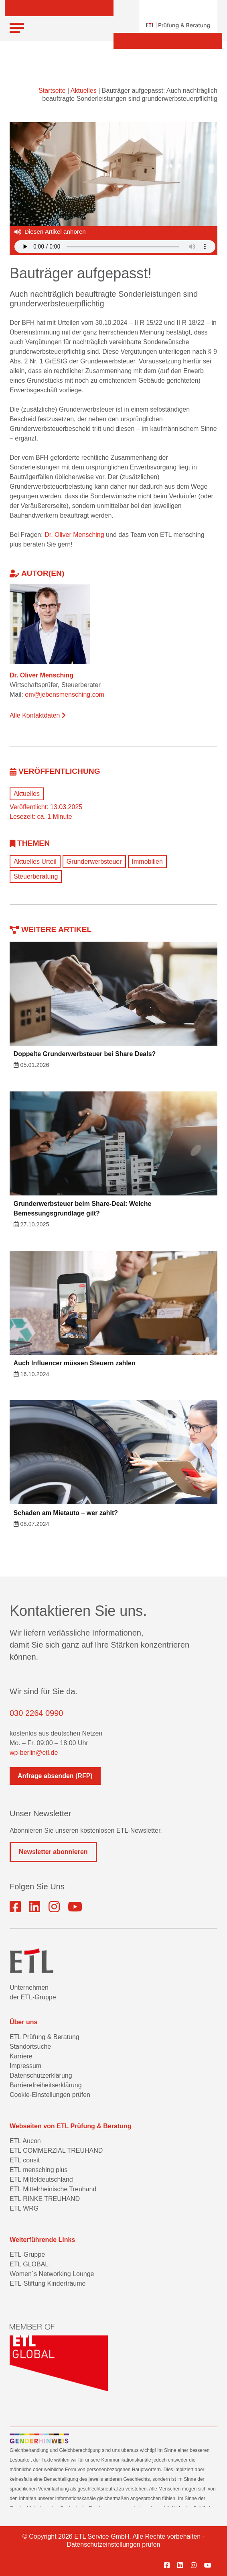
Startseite (52, 90)
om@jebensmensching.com (64, 694)
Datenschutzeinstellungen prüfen (113, 2544)
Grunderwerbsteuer (94, 861)
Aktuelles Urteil (35, 861)
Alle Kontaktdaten (38, 715)
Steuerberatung (36, 876)
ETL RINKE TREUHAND (45, 2198)
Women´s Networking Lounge (52, 2273)
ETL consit (25, 2160)
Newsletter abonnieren (53, 1851)
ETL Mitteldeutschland (41, 2179)
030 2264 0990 (36, 1713)
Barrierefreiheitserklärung (46, 2085)
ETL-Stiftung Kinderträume (47, 2283)
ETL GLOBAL (29, 2264)
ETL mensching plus (38, 2169)
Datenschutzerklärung (41, 2075)
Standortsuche (30, 2046)
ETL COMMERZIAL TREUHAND (56, 2150)
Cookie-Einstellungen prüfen (50, 2094)
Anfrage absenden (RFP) (55, 1775)
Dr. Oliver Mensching (74, 534)
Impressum (25, 2065)
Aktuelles (84, 90)
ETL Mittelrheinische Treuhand (53, 2189)
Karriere (21, 2056)
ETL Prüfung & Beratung (44, 2036)
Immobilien (147, 861)
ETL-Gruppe (27, 2254)
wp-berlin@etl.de (34, 1752)
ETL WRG (24, 2208)
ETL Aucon (25, 2140)
